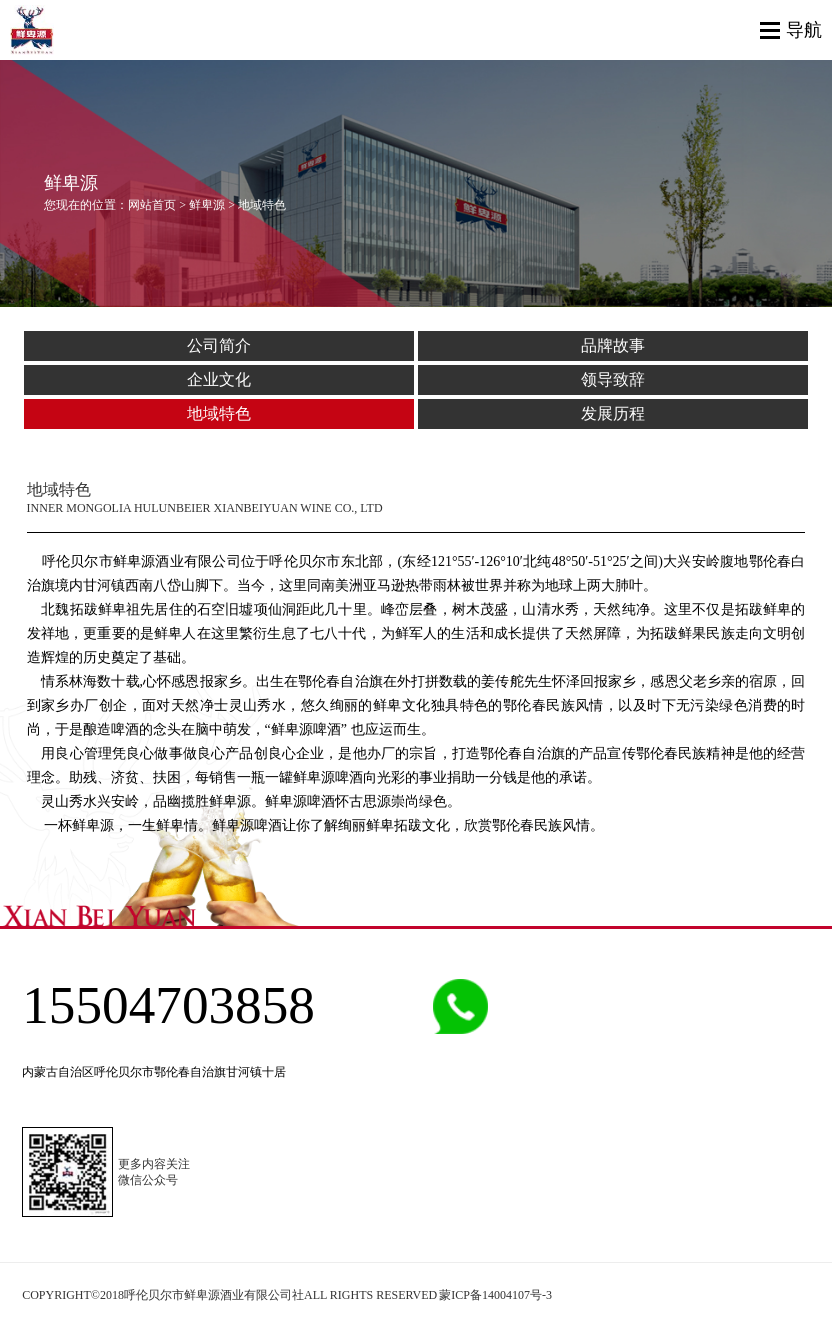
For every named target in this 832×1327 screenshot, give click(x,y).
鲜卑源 (207, 205)
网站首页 (152, 205)
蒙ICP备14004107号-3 (495, 1295)
